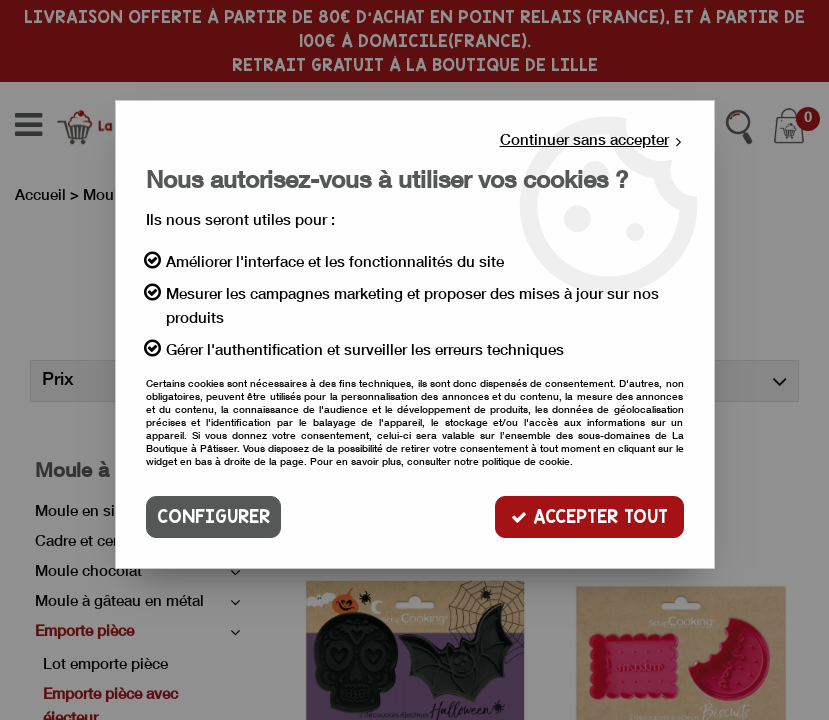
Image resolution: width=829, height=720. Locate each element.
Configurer (213, 516)
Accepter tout (589, 516)
